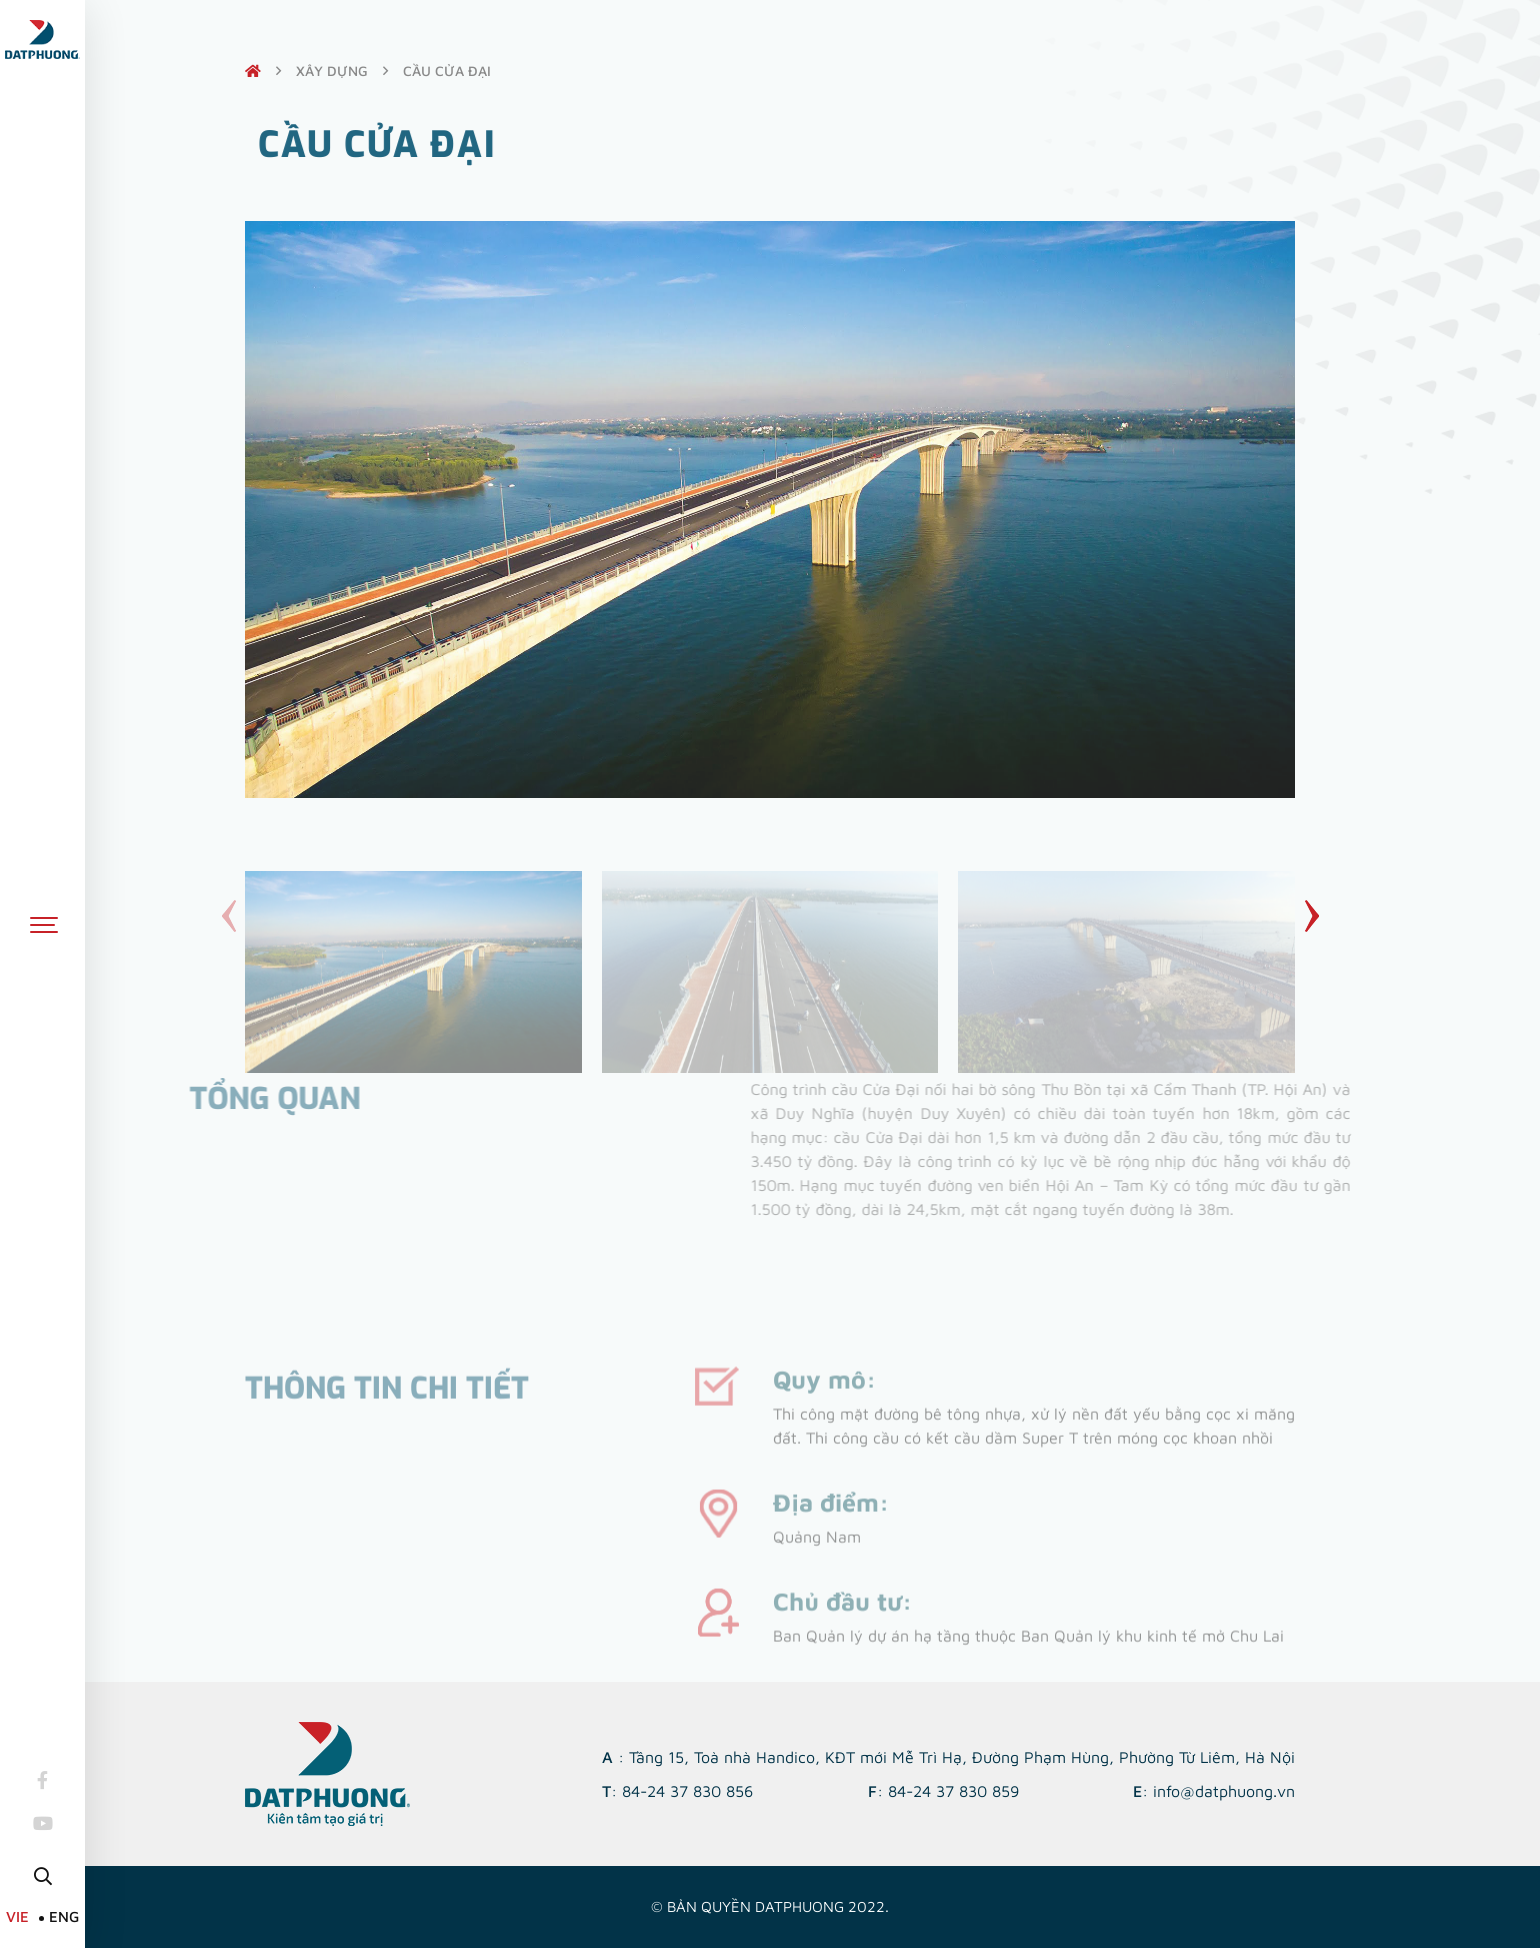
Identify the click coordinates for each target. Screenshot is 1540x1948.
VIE (17, 1916)
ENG (64, 1916)
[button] (1311, 916)
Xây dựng (332, 70)
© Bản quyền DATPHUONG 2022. (770, 1906)
